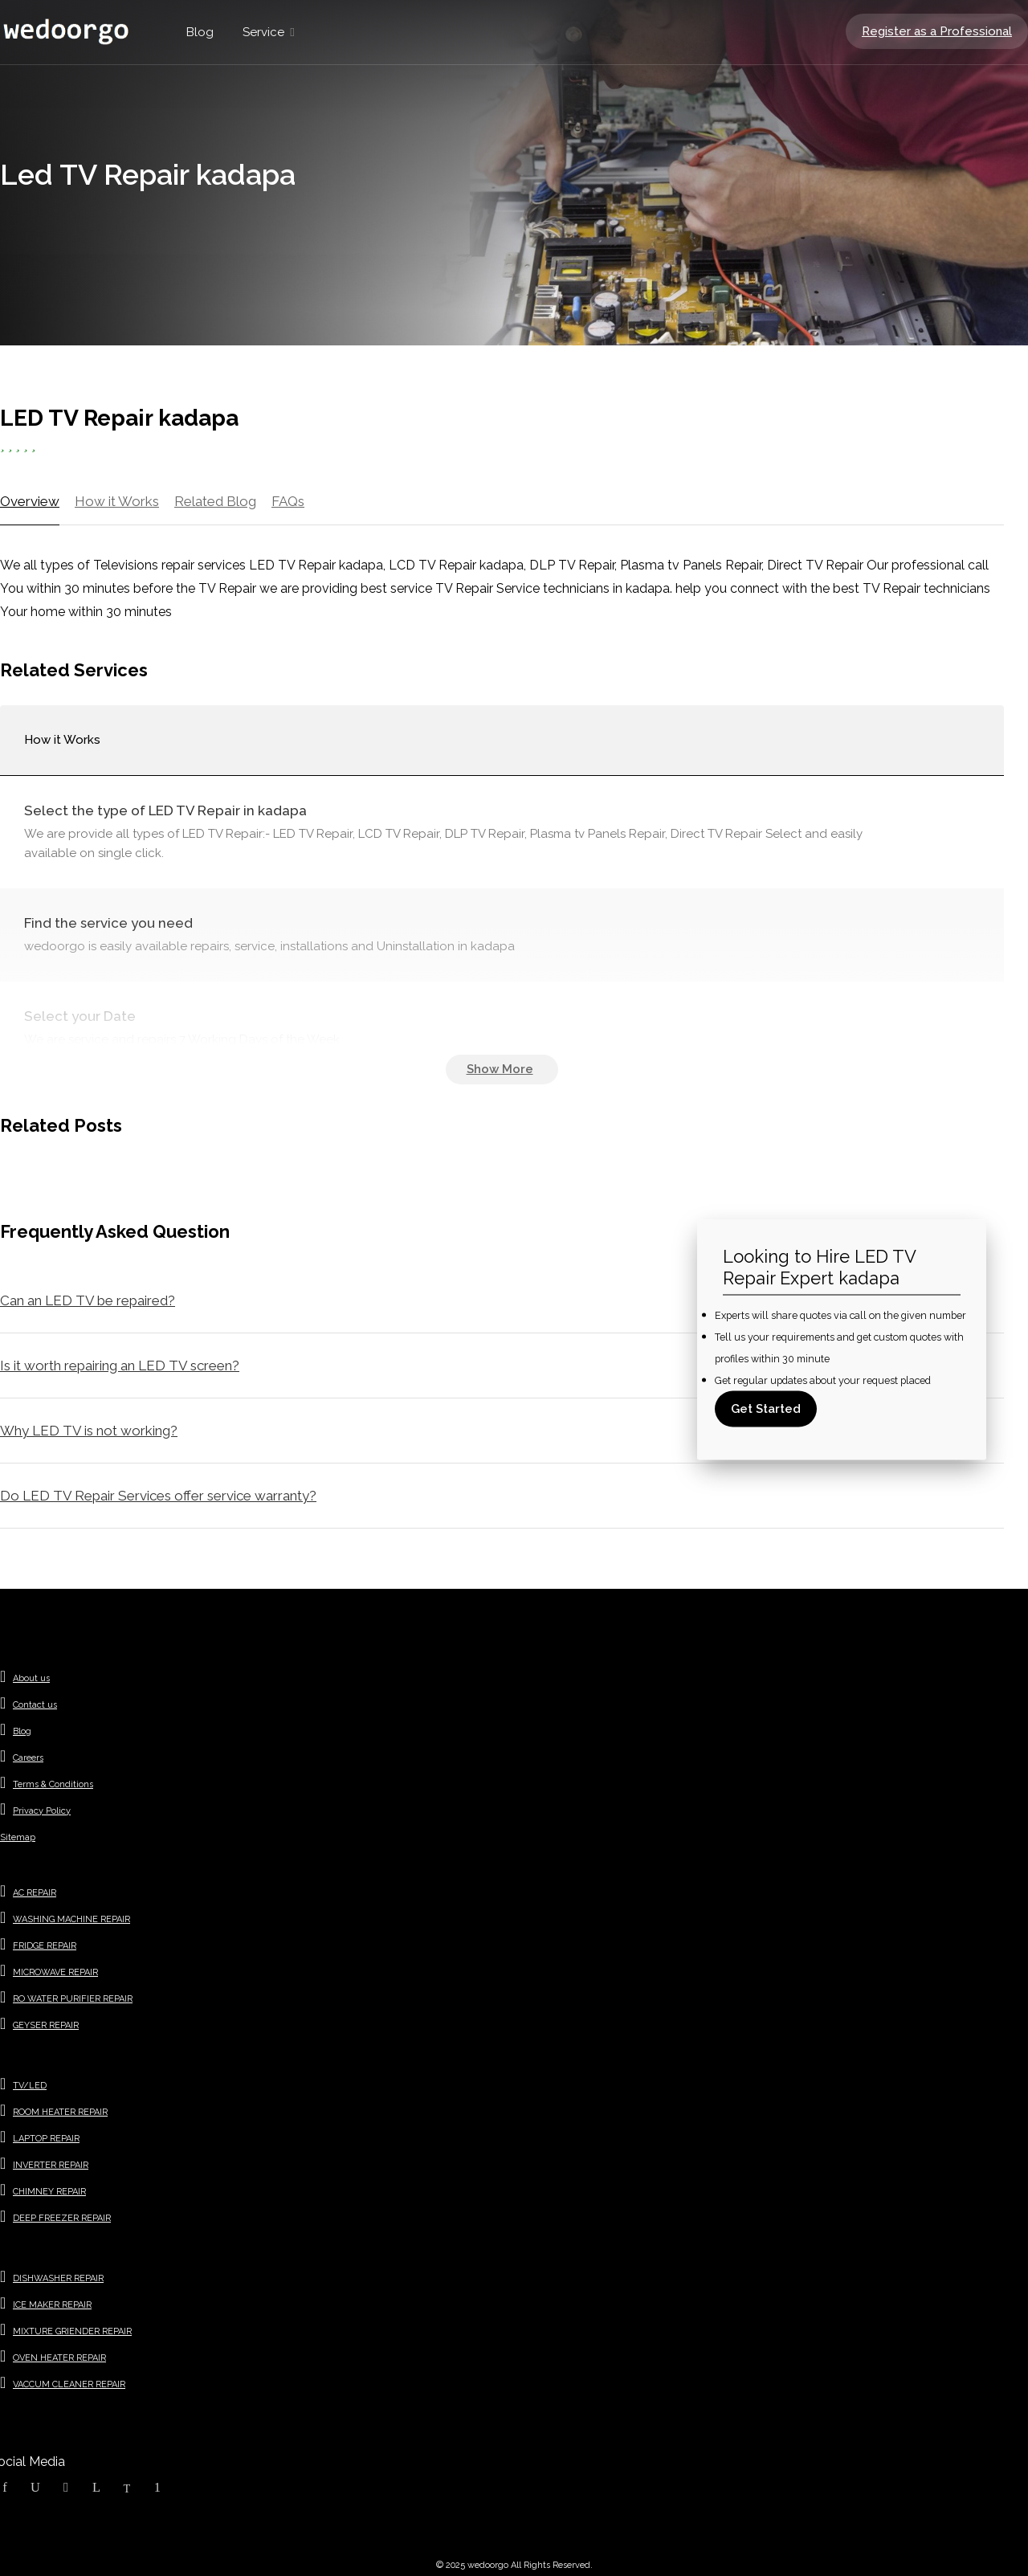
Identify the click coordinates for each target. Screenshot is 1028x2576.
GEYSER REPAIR (46, 2025)
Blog (200, 32)
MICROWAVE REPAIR (55, 1972)
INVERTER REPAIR (50, 2165)
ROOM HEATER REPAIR (60, 2112)
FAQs (287, 501)
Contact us (35, 1705)
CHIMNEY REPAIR (49, 2191)
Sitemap (17, 1837)
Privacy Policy (42, 1811)
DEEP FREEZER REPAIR (62, 2218)
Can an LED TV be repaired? (87, 1300)
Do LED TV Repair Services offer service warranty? (158, 1496)
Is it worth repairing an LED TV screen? (119, 1365)
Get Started (766, 1408)
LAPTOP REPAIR (46, 2138)
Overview (29, 501)
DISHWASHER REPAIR (58, 2278)
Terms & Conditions (53, 1784)
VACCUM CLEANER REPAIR (69, 2384)
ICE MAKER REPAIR (52, 2305)
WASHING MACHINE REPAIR (71, 1919)
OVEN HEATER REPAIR (59, 2358)
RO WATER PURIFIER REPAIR (73, 1999)
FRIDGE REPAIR (44, 1946)
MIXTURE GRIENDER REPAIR (72, 2331)
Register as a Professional (937, 31)
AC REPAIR (34, 1893)
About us (31, 1678)
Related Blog (215, 501)
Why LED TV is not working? (88, 1431)
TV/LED (30, 2085)
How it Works (117, 501)
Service (263, 32)
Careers (28, 1758)
